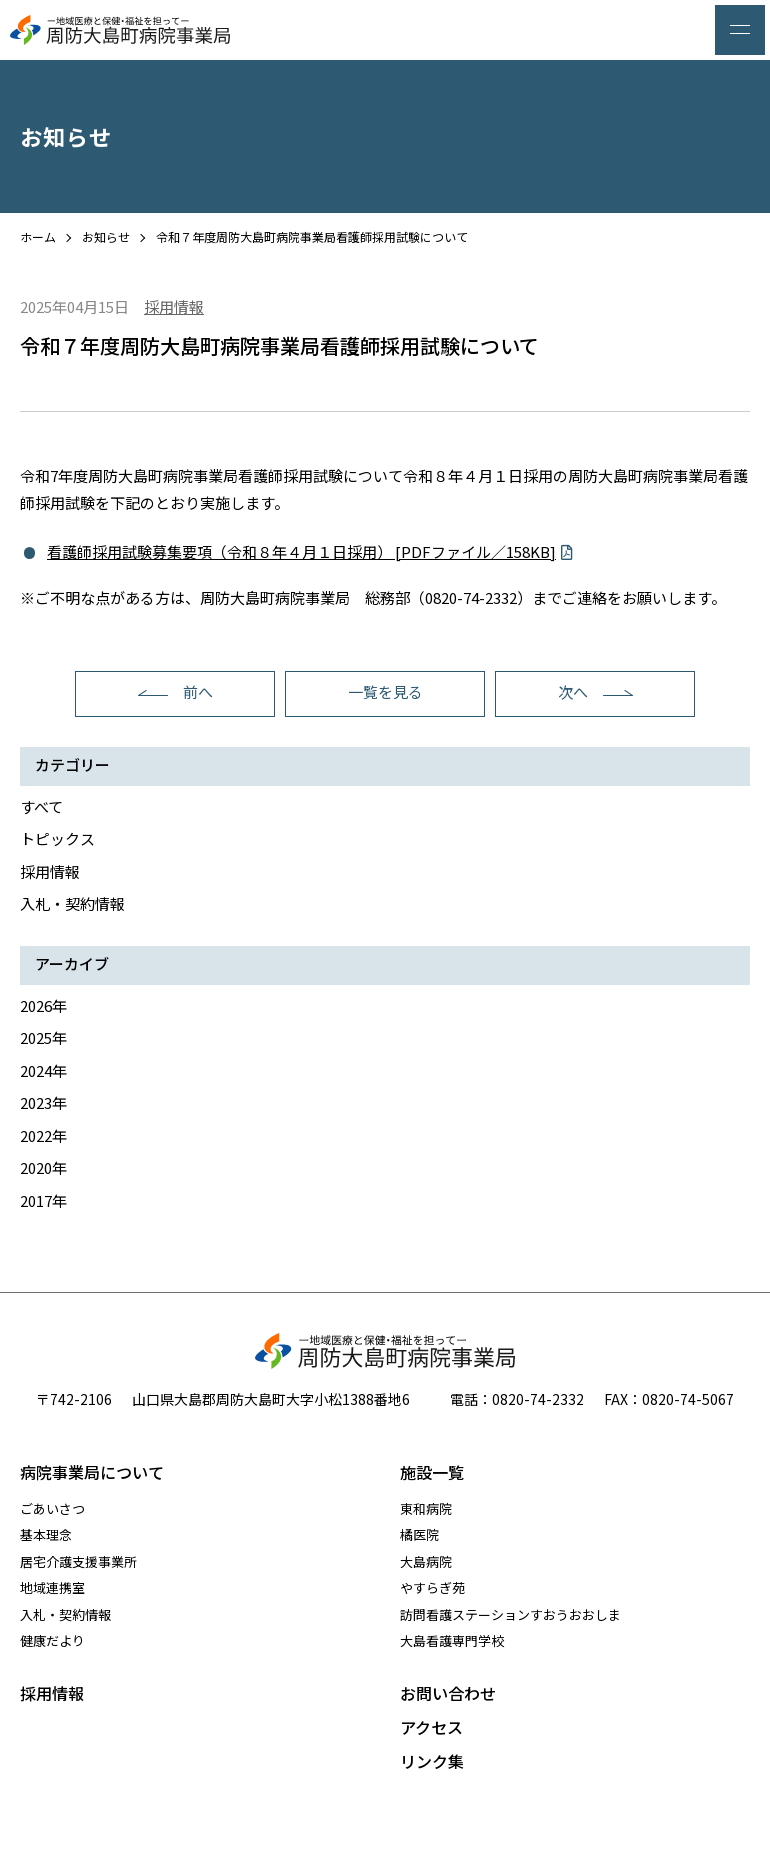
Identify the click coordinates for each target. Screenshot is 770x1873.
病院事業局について (92, 1472)
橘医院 (419, 1534)
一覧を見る (385, 691)
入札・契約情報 (72, 903)
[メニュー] (740, 30)
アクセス (431, 1727)
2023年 (43, 1102)
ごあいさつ (52, 1508)
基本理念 (46, 1534)
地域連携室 (52, 1587)
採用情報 (50, 871)
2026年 (43, 1005)
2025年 (43, 1037)
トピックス (57, 838)
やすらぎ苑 (432, 1587)
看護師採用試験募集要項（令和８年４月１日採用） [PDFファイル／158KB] (301, 551)
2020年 (43, 1167)
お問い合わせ (448, 1693)
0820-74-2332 (538, 1399)
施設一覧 (432, 1472)
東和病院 (426, 1508)
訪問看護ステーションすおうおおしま (510, 1614)
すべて (41, 806)
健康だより (52, 1640)
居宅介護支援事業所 (78, 1561)
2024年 (43, 1070)
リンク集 (432, 1761)
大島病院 (426, 1561)
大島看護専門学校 (452, 1640)
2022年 (43, 1135)
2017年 (43, 1200)
